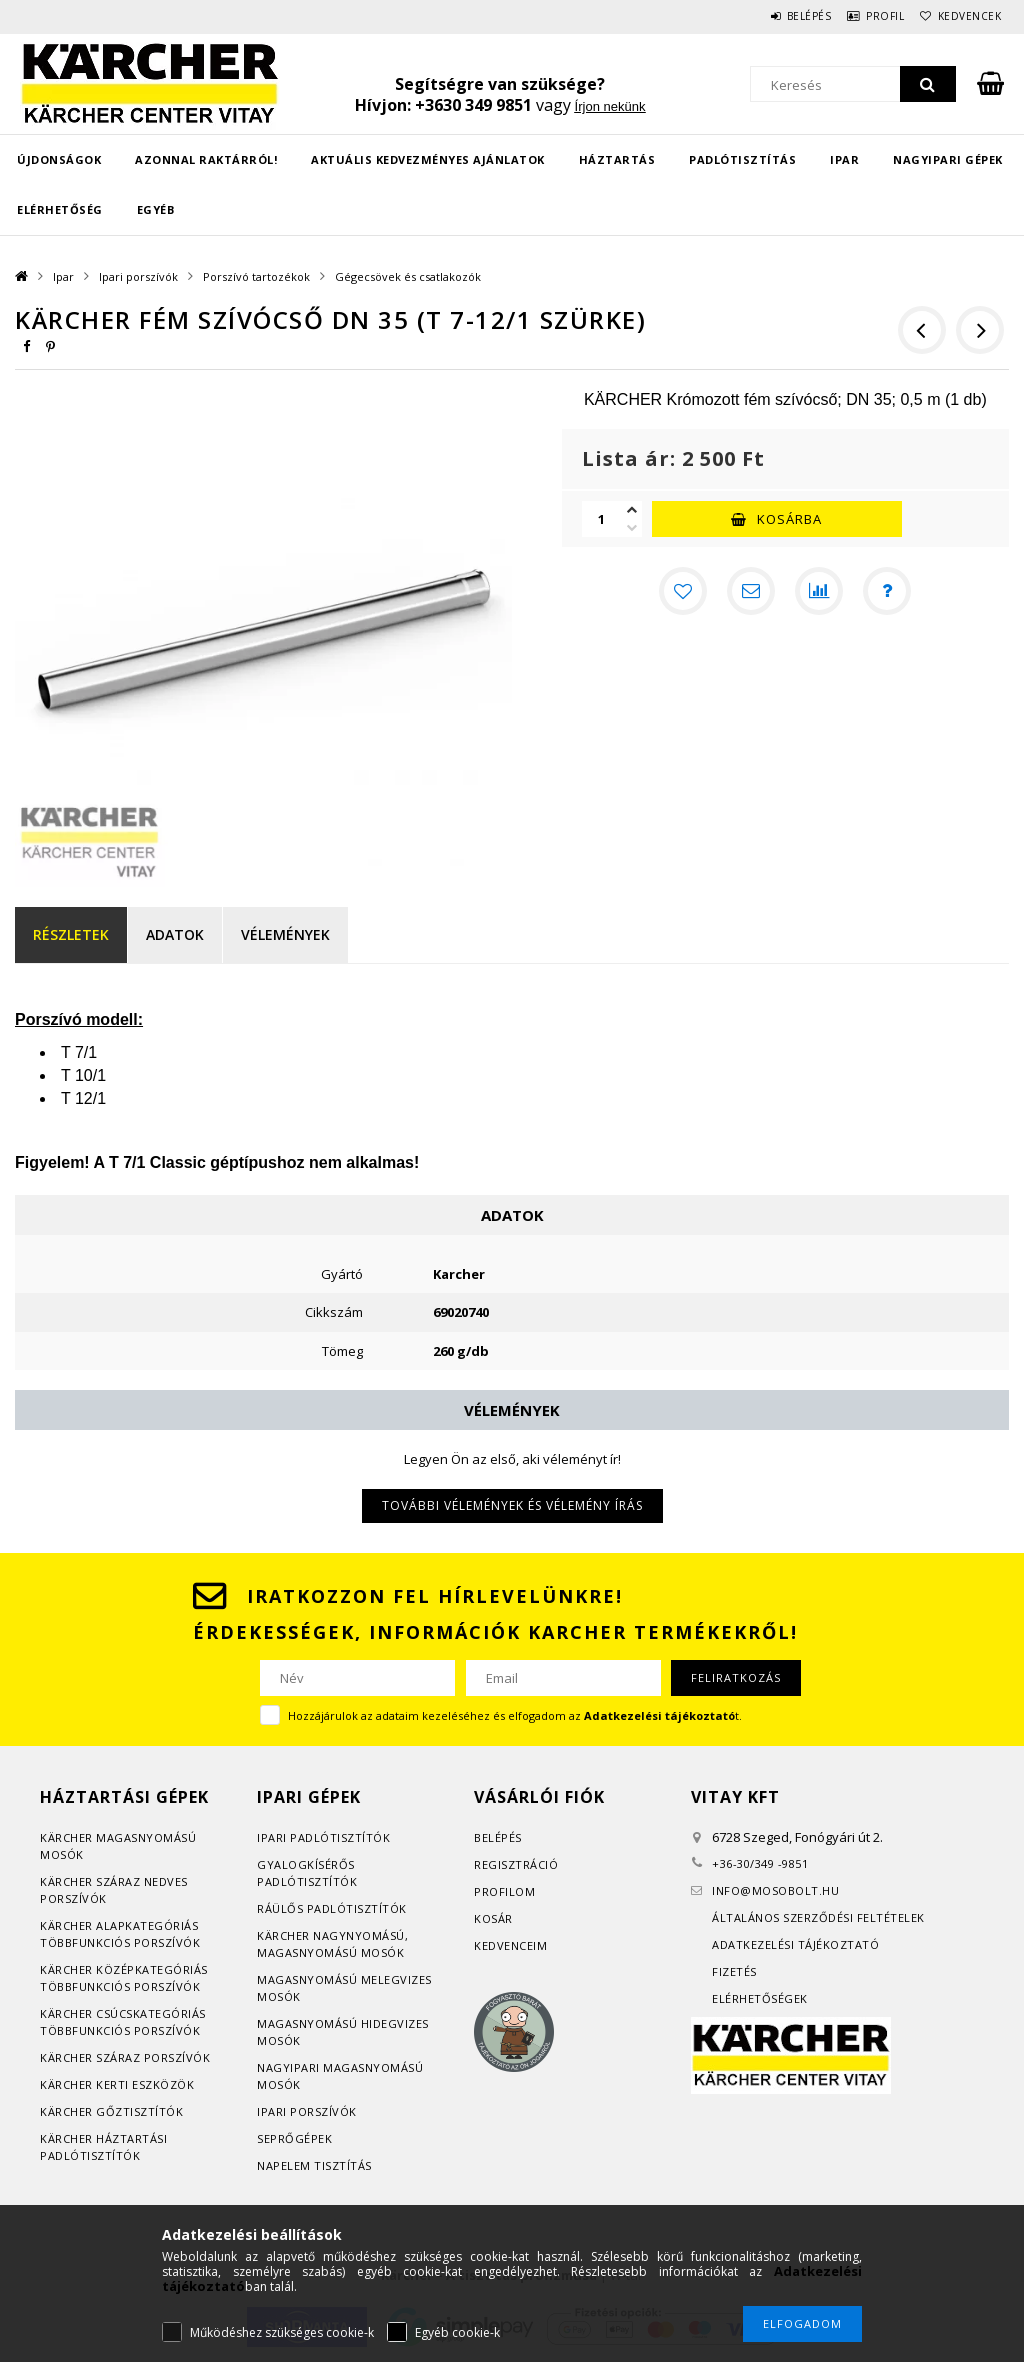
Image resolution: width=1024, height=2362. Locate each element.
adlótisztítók (344, 1837)
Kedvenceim (510, 1945)
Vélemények (285, 934)
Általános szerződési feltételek (818, 1917)
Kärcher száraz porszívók (125, 2057)
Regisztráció (516, 1864)
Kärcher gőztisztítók (111, 2111)
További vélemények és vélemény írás (512, 1505)
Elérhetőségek (760, 1998)
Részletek (71, 934)
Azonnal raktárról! (206, 159)
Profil (864, 16)
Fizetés (734, 1971)
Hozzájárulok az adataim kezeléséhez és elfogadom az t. (515, 1715)
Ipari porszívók (138, 276)
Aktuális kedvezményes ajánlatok (428, 159)
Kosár (493, 1918)
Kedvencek (962, 16)
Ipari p (277, 1837)
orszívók (77, 1898)
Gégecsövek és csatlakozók (408, 276)
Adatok (175, 934)
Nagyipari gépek (948, 159)
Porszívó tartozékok (256, 276)
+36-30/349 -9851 (760, 1863)
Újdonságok (59, 159)
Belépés (773, 16)
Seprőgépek (294, 2138)
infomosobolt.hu (775, 1890)
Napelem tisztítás (314, 2165)
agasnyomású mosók (336, 1952)
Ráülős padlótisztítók (332, 1908)
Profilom (504, 1891)
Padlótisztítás (742, 159)
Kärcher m (73, 1837)
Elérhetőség (60, 209)
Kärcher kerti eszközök (117, 2084)
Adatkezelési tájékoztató (795, 1944)
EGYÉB (156, 209)
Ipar (844, 159)
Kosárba (789, 519)
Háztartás (617, 159)
